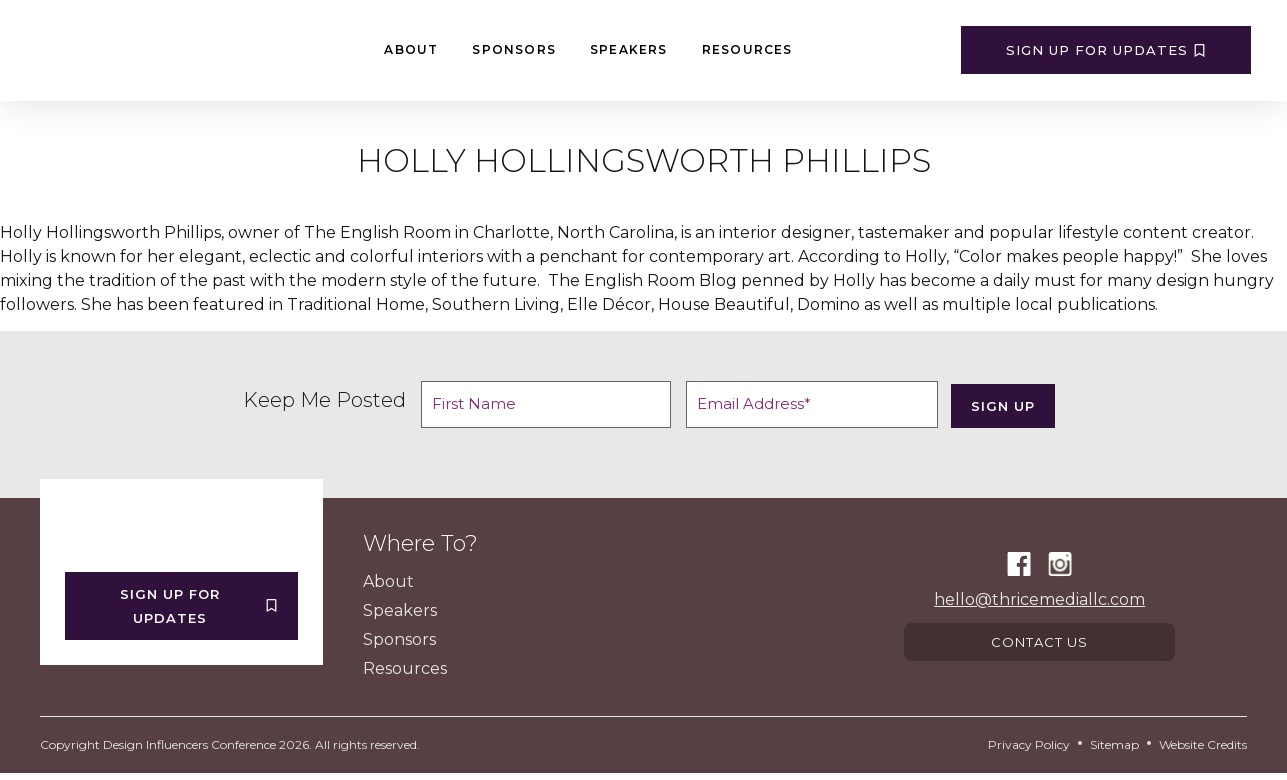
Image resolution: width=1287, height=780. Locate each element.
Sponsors (514, 49)
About (411, 49)
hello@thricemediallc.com (1039, 602)
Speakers (629, 49)
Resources (747, 49)
